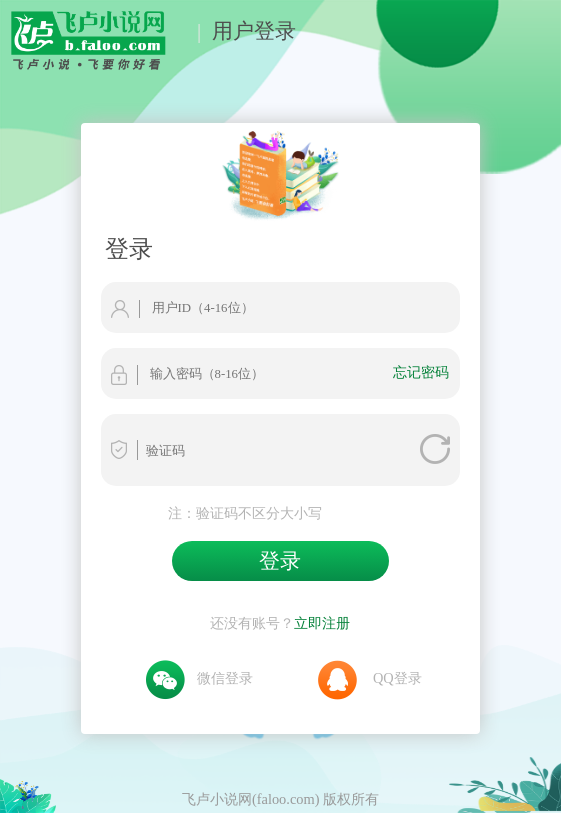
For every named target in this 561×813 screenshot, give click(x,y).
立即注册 (322, 623)
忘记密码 (421, 372)
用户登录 (254, 30)
